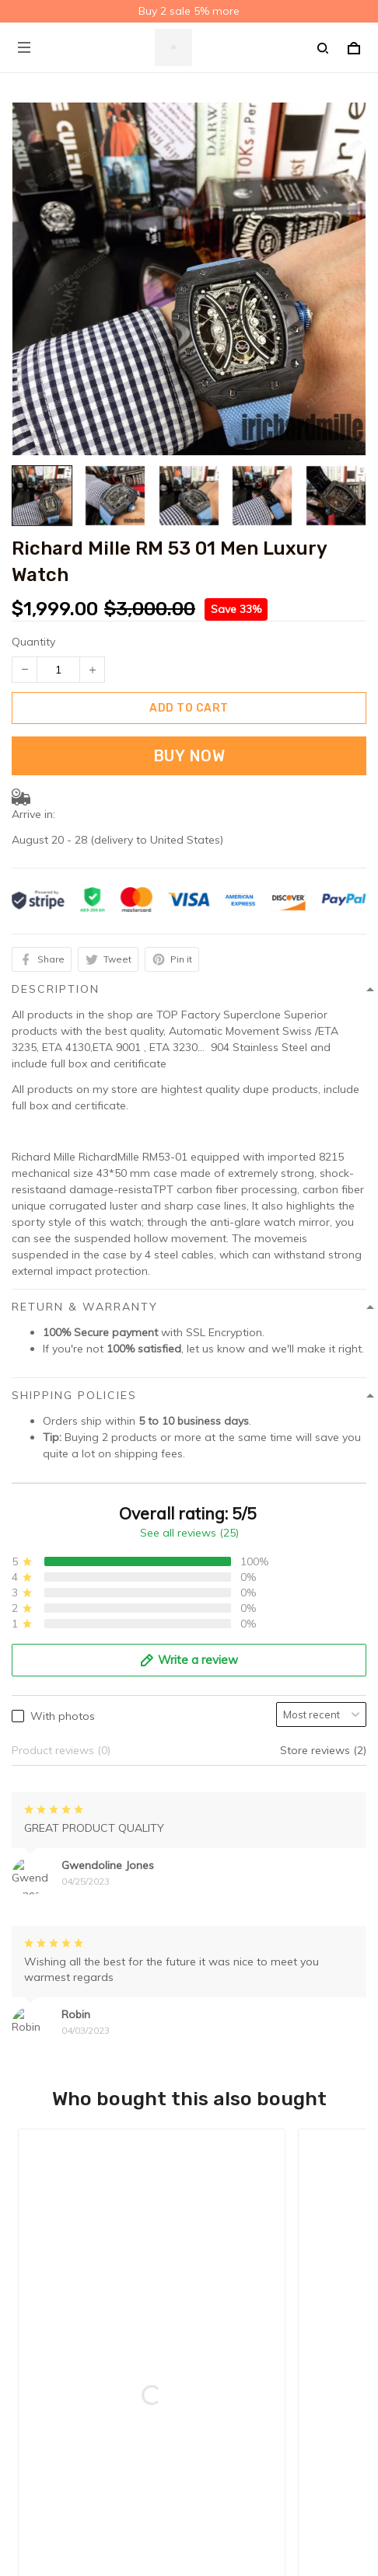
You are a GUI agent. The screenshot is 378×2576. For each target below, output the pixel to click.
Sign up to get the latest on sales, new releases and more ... (165, 2412)
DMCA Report (150, 2506)
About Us (35, 2287)
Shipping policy (50, 2162)
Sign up (326, 2442)
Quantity (33, 642)
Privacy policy (46, 2138)
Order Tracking (50, 2335)
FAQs (25, 2311)
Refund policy (46, 2210)
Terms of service (54, 2186)
